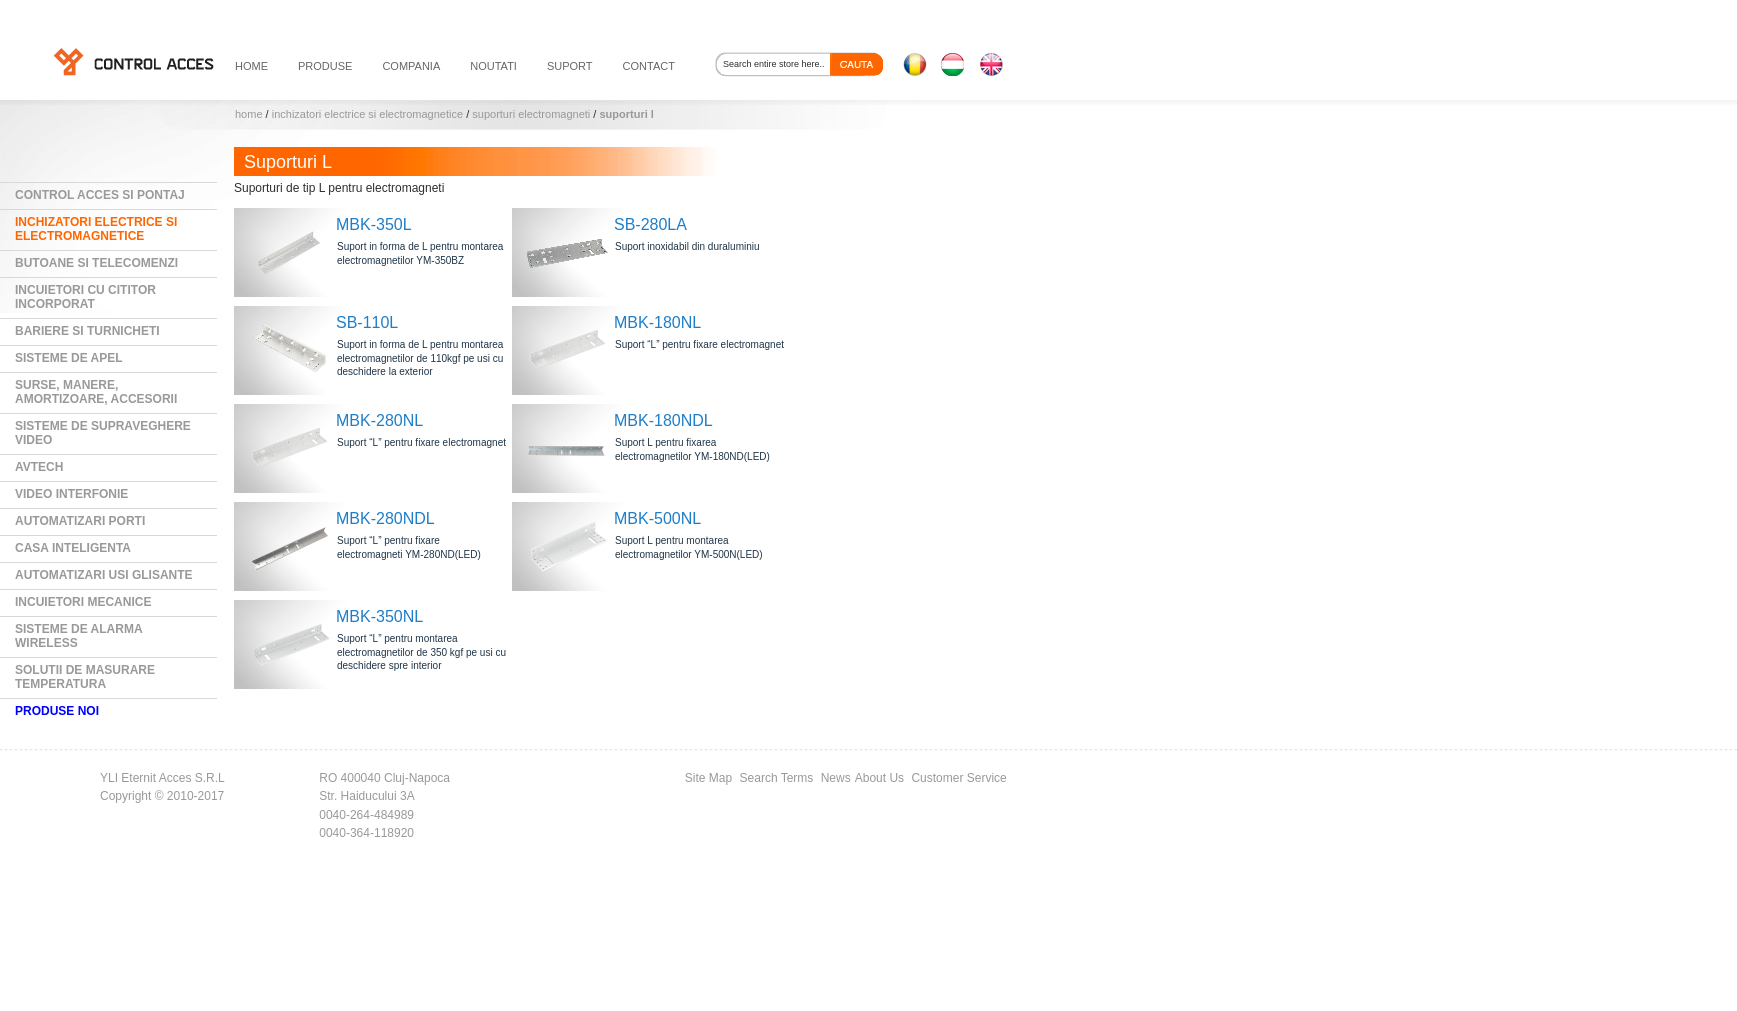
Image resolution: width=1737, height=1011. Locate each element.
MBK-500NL (657, 518)
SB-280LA (650, 224)
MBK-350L (374, 224)
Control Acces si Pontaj (100, 195)
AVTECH (39, 467)
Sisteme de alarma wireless (79, 636)
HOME (251, 66)
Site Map (708, 778)
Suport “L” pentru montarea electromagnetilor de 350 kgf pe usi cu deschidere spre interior (421, 652)
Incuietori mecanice (83, 602)
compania (411, 66)
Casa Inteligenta (73, 548)
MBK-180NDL (663, 420)
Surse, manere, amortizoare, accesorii (96, 392)
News (836, 778)
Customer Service (958, 778)
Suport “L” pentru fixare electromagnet (699, 344)
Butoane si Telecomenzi (96, 263)
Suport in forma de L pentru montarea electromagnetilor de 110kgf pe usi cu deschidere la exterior (420, 358)
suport (570, 66)
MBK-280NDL (385, 518)
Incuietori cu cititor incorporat (85, 297)
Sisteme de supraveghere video (103, 433)
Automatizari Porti (80, 521)
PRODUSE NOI (57, 711)
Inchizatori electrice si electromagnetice (367, 114)
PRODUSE (325, 66)
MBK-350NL (379, 616)
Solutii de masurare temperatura (85, 677)
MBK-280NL (379, 420)
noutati (493, 66)
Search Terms (777, 778)
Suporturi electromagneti (531, 114)
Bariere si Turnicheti (87, 331)
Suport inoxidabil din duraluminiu (687, 246)
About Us (879, 778)
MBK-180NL (657, 322)
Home (249, 114)
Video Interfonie (71, 494)
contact (649, 66)
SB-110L (367, 322)
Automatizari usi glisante (104, 575)
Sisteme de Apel (69, 358)
